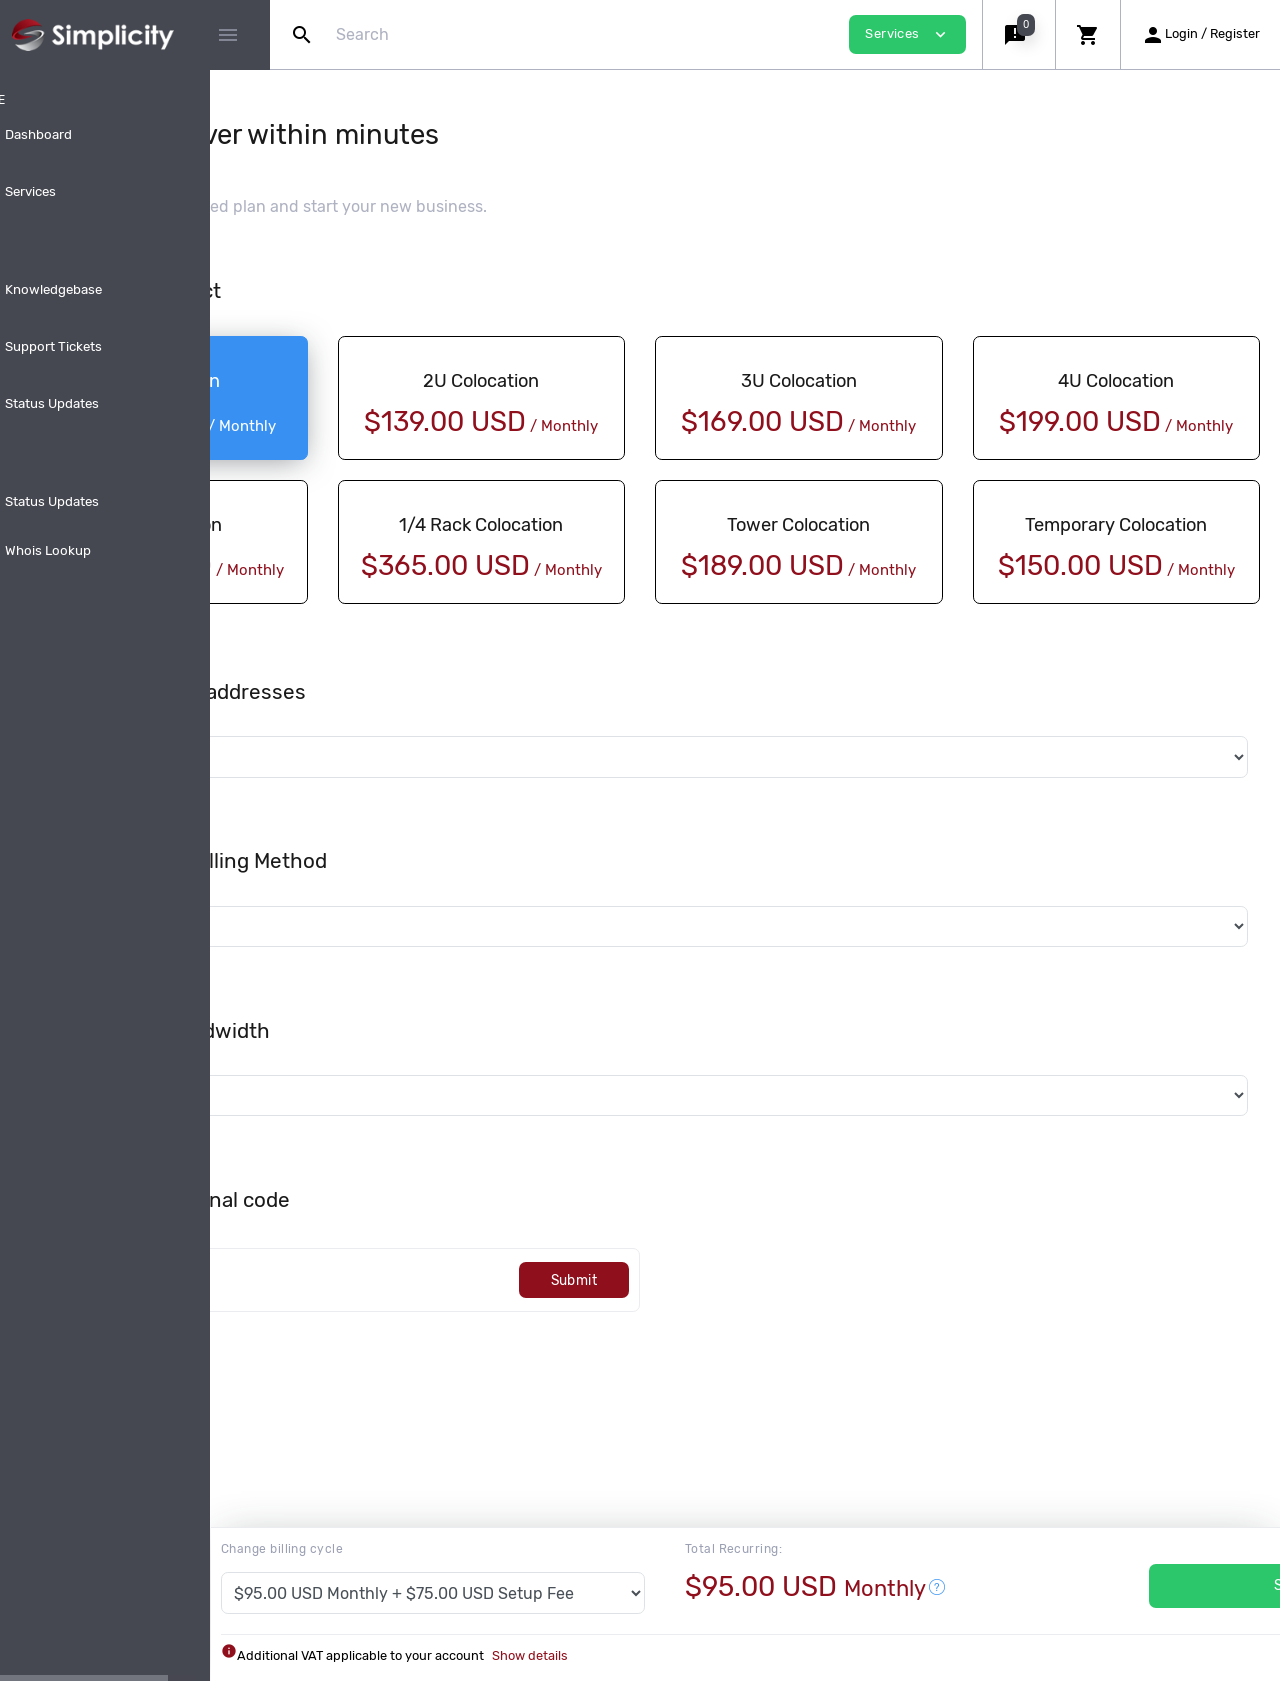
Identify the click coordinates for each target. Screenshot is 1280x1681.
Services (1171, 1585)
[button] (1018, 34)
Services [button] (907, 34)
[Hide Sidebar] (228, 35)
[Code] (477, 1326)
